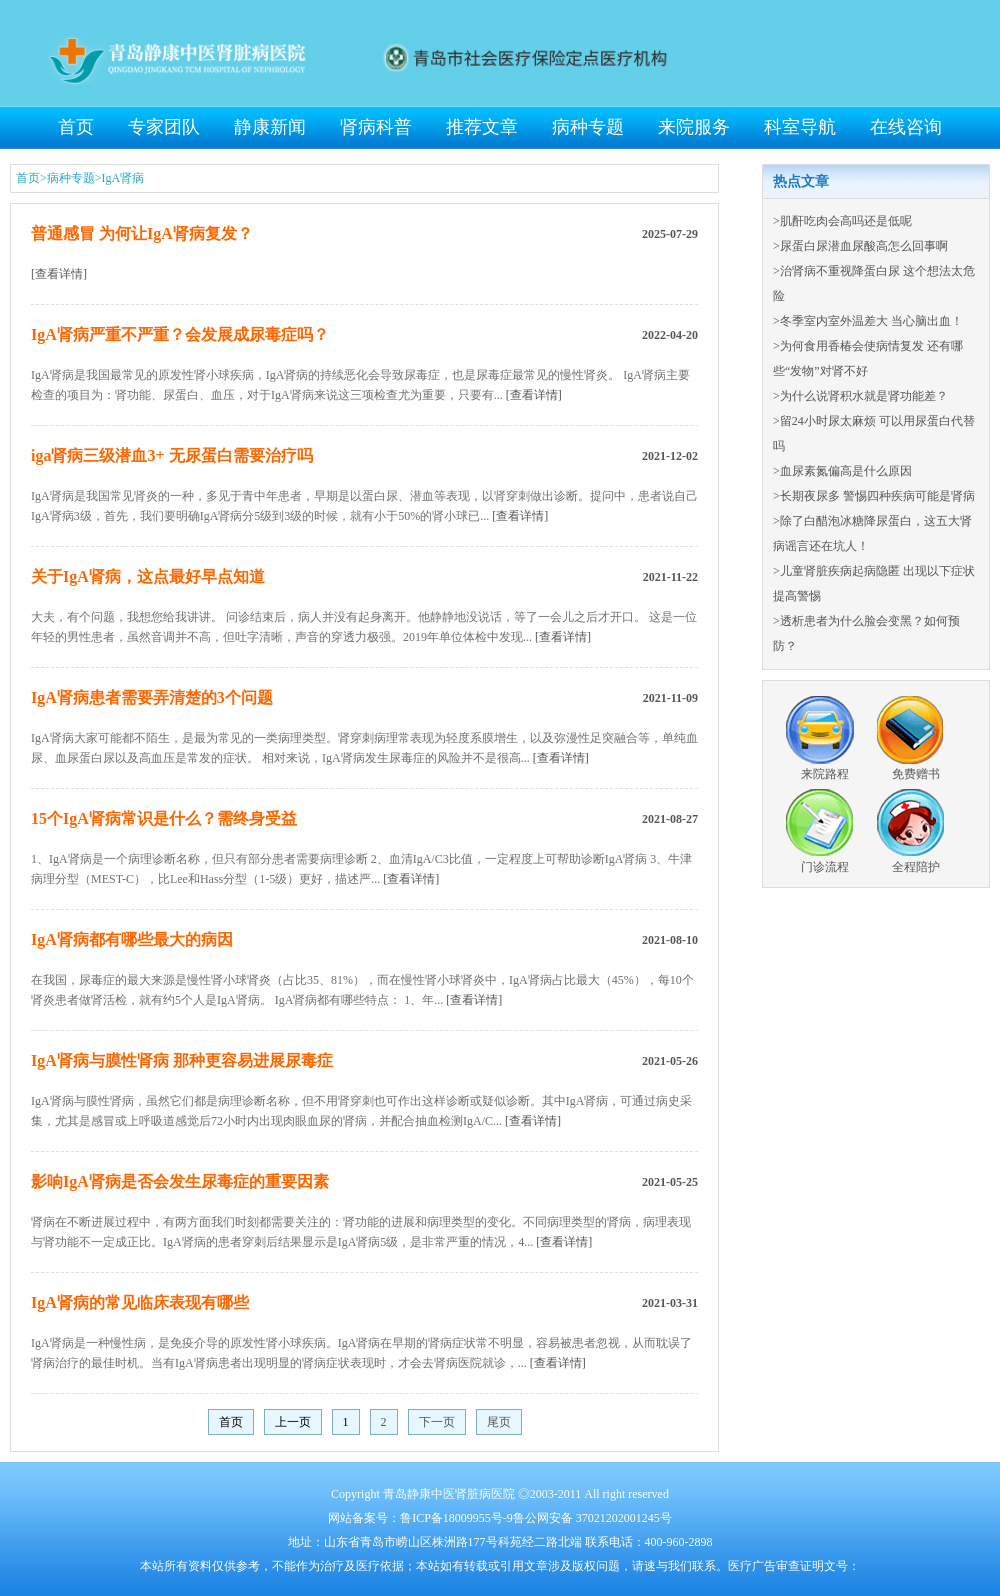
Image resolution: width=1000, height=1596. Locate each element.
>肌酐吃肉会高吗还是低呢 (842, 221)
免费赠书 (916, 774)
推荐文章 (482, 127)
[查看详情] (59, 274)
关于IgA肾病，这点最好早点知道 (148, 576)
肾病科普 (376, 127)
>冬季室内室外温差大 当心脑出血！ (868, 321)
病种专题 (588, 127)
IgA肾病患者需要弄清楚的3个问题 (152, 697)
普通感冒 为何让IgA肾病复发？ (142, 233)
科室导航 (800, 127)
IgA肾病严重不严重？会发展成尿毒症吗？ (180, 334)
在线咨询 (906, 127)
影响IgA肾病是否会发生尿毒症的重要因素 (180, 1181)
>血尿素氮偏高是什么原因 (842, 471)
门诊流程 (825, 867)
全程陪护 (916, 867)
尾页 (499, 1422)
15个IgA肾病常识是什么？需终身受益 (164, 818)
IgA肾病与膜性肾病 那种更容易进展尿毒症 (182, 1060)
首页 (76, 127)
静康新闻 (270, 127)
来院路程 (825, 774)
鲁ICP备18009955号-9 (456, 1518)
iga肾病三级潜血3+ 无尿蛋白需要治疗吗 (172, 455)
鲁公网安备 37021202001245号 (592, 1518)
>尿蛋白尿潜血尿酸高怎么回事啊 (860, 246)
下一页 (437, 1422)
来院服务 (694, 127)
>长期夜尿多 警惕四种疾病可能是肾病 (874, 496)
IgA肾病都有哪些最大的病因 (132, 939)
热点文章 (801, 181)
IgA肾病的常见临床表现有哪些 (140, 1302)
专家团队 (164, 127)
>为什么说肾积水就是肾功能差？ (860, 396)
